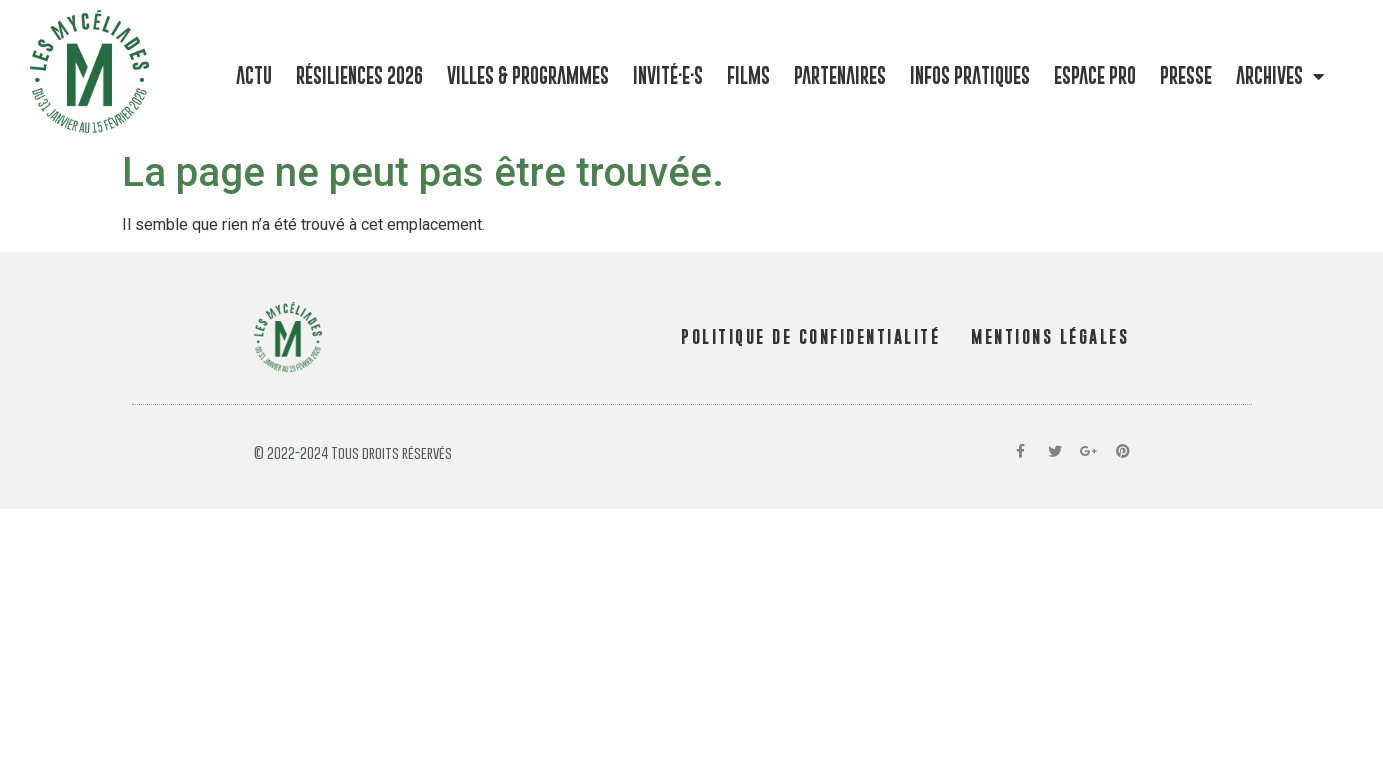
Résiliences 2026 (359, 75)
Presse (1186, 75)
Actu (254, 75)
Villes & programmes (528, 75)
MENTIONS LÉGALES (1050, 337)
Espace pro (1095, 75)
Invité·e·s (668, 75)
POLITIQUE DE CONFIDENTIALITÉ (810, 337)
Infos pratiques (970, 75)
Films (748, 75)
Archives (1280, 76)
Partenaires (840, 75)
